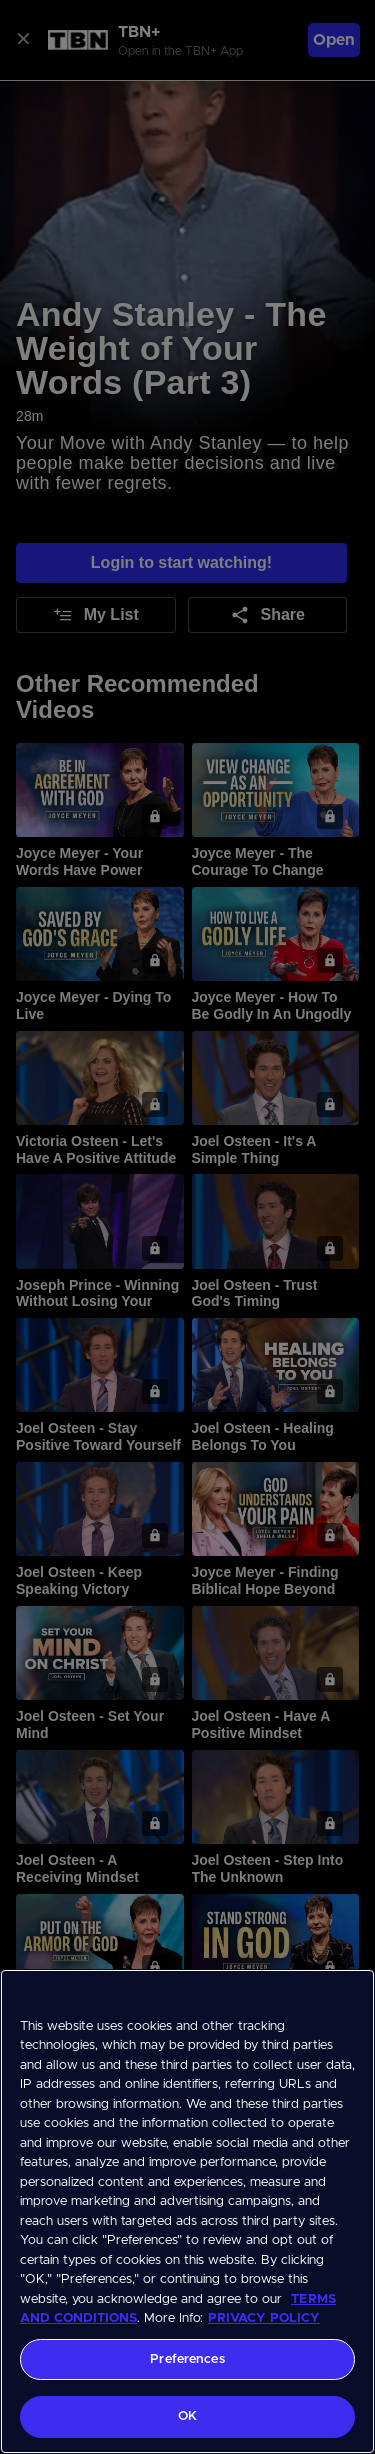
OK (187, 2416)
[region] (187, 2211)
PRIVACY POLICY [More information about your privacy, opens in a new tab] (264, 2318)
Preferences (187, 2359)
